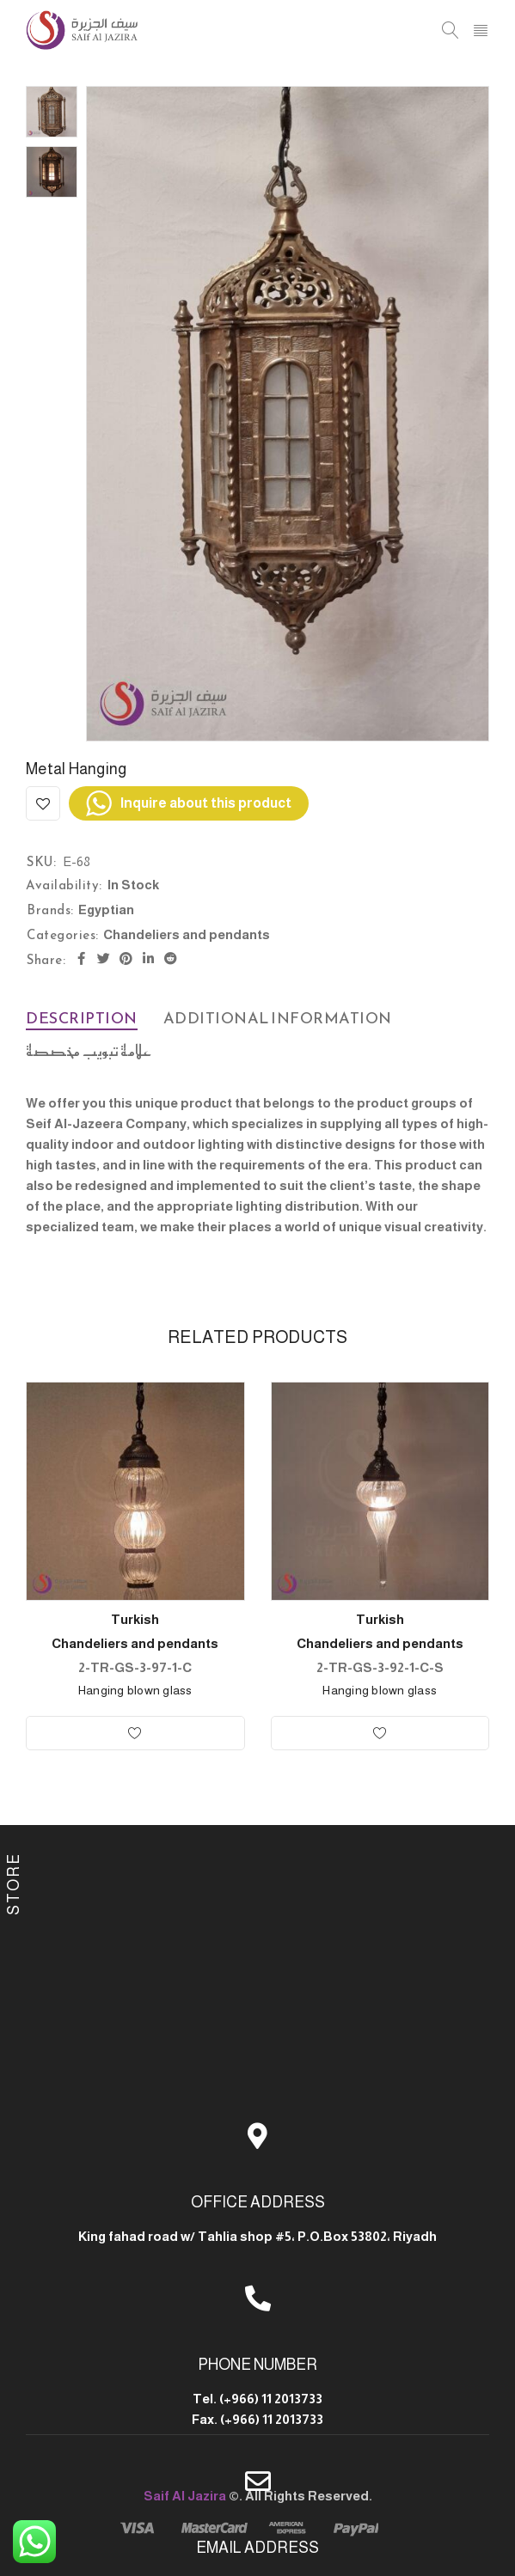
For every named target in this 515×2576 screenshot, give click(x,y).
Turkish (135, 1619)
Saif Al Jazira (185, 2495)
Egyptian (106, 909)
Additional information (277, 1017)
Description (82, 1017)
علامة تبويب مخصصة (89, 1050)
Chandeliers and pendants (186, 934)
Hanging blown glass (135, 1690)
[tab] (82, 1018)
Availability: (64, 885)
